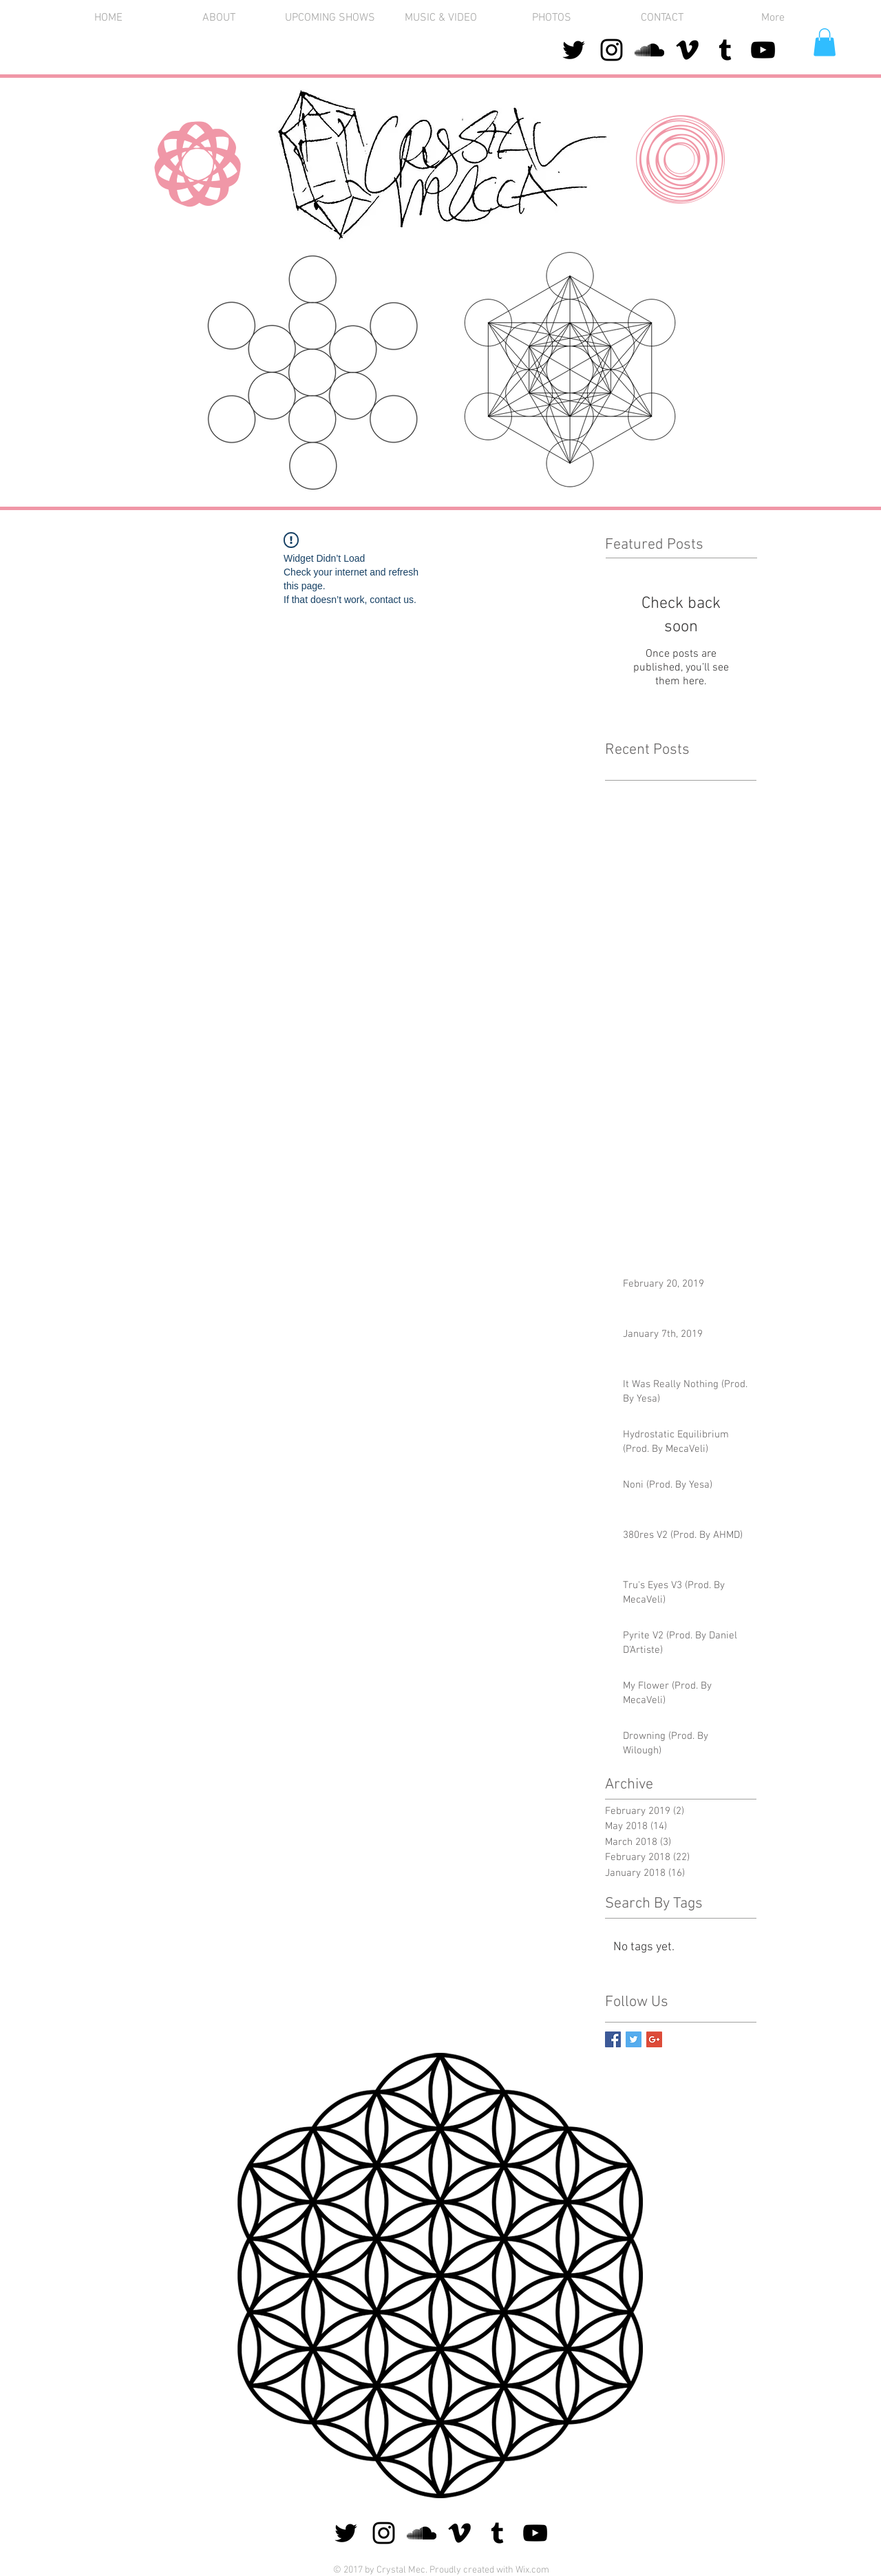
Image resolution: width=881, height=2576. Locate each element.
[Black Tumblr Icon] (725, 50)
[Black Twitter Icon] (573, 50)
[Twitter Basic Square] (633, 2039)
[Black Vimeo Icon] (687, 50)
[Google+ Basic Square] (654, 2039)
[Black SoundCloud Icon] (649, 50)
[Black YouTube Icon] (763, 50)
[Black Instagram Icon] (611, 50)
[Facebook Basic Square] (613, 2039)
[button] (551, 18)
